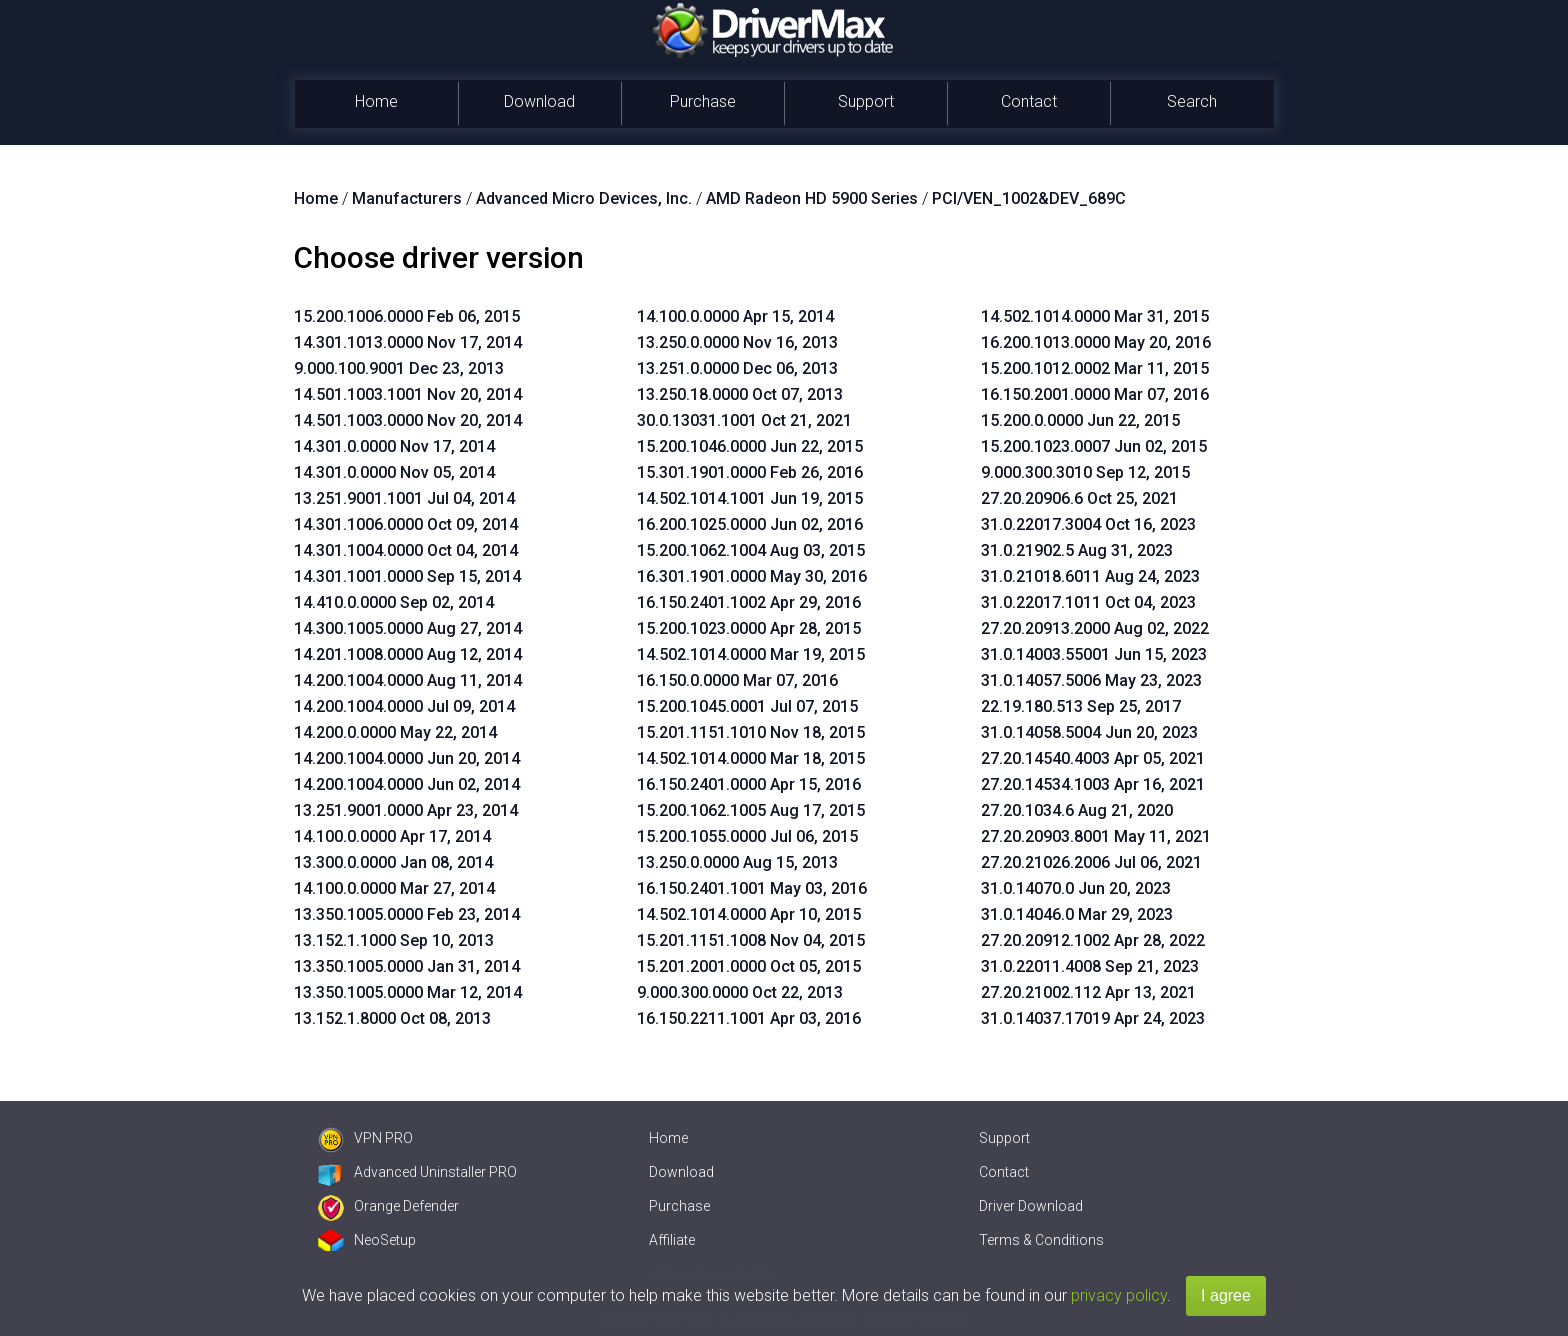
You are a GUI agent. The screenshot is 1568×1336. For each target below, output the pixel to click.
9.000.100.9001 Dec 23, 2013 (399, 368)
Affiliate (672, 1240)
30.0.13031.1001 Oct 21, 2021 (744, 420)
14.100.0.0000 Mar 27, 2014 (394, 888)
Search (1192, 101)
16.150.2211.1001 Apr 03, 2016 (749, 1018)
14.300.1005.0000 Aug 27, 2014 (408, 628)
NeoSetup (367, 1240)
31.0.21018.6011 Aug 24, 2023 (1090, 576)
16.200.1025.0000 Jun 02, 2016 (750, 524)
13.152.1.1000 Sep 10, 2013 (394, 940)
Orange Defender (388, 1206)
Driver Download (1031, 1206)
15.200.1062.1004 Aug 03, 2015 (751, 550)
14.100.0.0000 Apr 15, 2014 (735, 316)
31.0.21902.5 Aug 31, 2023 (1077, 550)
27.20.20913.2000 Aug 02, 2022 (1095, 628)
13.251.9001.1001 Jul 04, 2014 (404, 498)
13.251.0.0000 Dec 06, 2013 (737, 368)
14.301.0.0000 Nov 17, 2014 (394, 446)
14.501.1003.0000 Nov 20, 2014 (408, 420)
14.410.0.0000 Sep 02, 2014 (394, 602)
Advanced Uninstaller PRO (417, 1172)
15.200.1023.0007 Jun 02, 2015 (1094, 446)
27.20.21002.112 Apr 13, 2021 (1088, 992)
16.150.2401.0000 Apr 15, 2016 (749, 784)
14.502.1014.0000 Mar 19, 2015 (751, 654)
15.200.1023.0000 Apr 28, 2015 (749, 628)
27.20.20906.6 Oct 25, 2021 (1079, 498)
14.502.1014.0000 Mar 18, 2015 (751, 758)
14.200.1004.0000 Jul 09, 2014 (404, 706)
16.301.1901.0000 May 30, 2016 (752, 576)
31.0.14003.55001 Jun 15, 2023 (1094, 654)
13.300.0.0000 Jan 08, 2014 (393, 862)
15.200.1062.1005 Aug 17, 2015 (751, 810)
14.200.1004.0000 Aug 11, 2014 (408, 680)
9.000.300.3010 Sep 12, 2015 (1085, 472)
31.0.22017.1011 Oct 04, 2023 (1088, 602)
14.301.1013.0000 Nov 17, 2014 (408, 342)
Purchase (703, 101)
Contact (1029, 101)
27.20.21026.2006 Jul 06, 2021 (1091, 862)
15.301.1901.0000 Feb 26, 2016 (750, 472)
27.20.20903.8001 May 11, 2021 (1096, 836)
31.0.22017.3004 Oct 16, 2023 (1088, 524)
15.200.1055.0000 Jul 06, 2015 (747, 836)
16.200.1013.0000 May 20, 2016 (1096, 342)
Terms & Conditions (1041, 1240)
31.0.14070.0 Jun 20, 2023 (1076, 888)
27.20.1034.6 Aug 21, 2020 (1077, 810)
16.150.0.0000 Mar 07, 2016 (737, 680)
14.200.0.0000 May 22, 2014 (395, 732)
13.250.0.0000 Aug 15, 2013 (737, 862)
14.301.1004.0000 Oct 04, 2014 (406, 550)
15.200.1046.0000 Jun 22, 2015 (750, 446)
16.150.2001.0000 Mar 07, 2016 (1095, 394)
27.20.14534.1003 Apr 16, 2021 (1093, 784)
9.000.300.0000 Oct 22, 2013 (740, 992)
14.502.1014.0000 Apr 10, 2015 (749, 914)
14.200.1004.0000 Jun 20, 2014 (407, 758)
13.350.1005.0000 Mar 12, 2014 (408, 992)
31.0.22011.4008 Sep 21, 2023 (1090, 966)
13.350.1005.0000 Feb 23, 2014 (407, 914)
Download (539, 101)
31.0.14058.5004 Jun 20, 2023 (1089, 732)
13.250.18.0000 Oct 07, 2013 (740, 394)
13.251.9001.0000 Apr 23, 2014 (406, 810)
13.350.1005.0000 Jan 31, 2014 (407, 966)
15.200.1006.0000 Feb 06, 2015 (407, 316)
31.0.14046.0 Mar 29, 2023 (1077, 914)
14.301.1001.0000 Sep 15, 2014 (407, 576)
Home (376, 101)
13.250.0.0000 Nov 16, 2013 (737, 342)
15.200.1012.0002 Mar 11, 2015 (1095, 368)
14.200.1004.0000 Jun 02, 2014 (407, 784)
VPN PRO (365, 1138)
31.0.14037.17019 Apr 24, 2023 (1093, 1018)
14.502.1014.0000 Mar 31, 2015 (1095, 316)
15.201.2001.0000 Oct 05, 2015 (749, 966)
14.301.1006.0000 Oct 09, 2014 (406, 524)
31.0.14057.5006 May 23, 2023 (1091, 680)
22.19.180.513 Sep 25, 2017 (1081, 706)
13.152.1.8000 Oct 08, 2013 (392, 1018)
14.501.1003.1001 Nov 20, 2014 (408, 394)
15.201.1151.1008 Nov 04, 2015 (751, 940)
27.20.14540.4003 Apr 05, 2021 (1093, 758)
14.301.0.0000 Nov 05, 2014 (394, 472)
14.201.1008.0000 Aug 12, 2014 (408, 654)
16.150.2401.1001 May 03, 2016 (752, 888)
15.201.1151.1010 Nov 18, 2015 (751, 732)
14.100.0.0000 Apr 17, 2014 (392, 836)
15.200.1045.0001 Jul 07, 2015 (747, 706)
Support (866, 101)
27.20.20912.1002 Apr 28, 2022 (1093, 940)
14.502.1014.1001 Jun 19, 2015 (750, 498)
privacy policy (1119, 1295)
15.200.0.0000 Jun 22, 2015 (1080, 420)
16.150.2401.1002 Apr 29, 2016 (749, 602)
